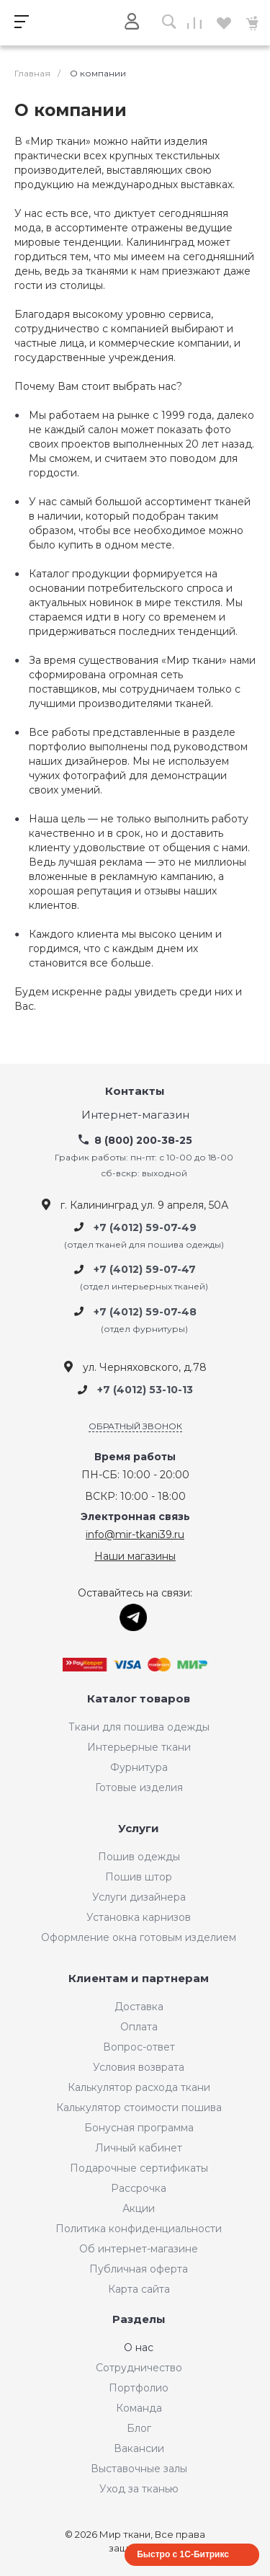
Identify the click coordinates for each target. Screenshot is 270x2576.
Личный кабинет (138, 2147)
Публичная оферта (138, 2268)
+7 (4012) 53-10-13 (145, 1389)
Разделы (139, 2320)
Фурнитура (139, 1767)
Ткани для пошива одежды (139, 1726)
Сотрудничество (139, 2367)
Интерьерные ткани (139, 1747)
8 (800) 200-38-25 (143, 1140)
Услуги (138, 1829)
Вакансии (139, 2448)
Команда (139, 2408)
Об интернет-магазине (138, 2248)
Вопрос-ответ (139, 2046)
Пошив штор (138, 1876)
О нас (138, 2347)
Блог (139, 2428)
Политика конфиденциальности (138, 2228)
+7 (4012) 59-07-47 (145, 1269)
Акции (138, 2208)
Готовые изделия (139, 1787)
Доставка (138, 2006)
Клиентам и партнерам (138, 1979)
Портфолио (138, 2387)
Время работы (135, 1457)
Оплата (139, 2026)
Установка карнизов (138, 1917)
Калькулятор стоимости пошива (139, 2107)
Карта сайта (139, 2289)
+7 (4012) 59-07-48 (145, 1311)
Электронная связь (135, 1517)
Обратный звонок (135, 1426)
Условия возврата (138, 2067)
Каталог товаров (138, 1699)
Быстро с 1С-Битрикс (183, 2554)
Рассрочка (138, 2188)
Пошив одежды (139, 1856)
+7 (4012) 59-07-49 (145, 1227)
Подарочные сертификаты (139, 2168)
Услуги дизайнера (139, 1897)
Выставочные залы (139, 2468)
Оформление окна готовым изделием (138, 1937)
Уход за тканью (139, 2488)
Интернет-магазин (135, 1115)
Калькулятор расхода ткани (139, 2087)
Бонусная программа (139, 2127)
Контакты (135, 1091)
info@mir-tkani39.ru (135, 1534)
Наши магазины (135, 1556)
